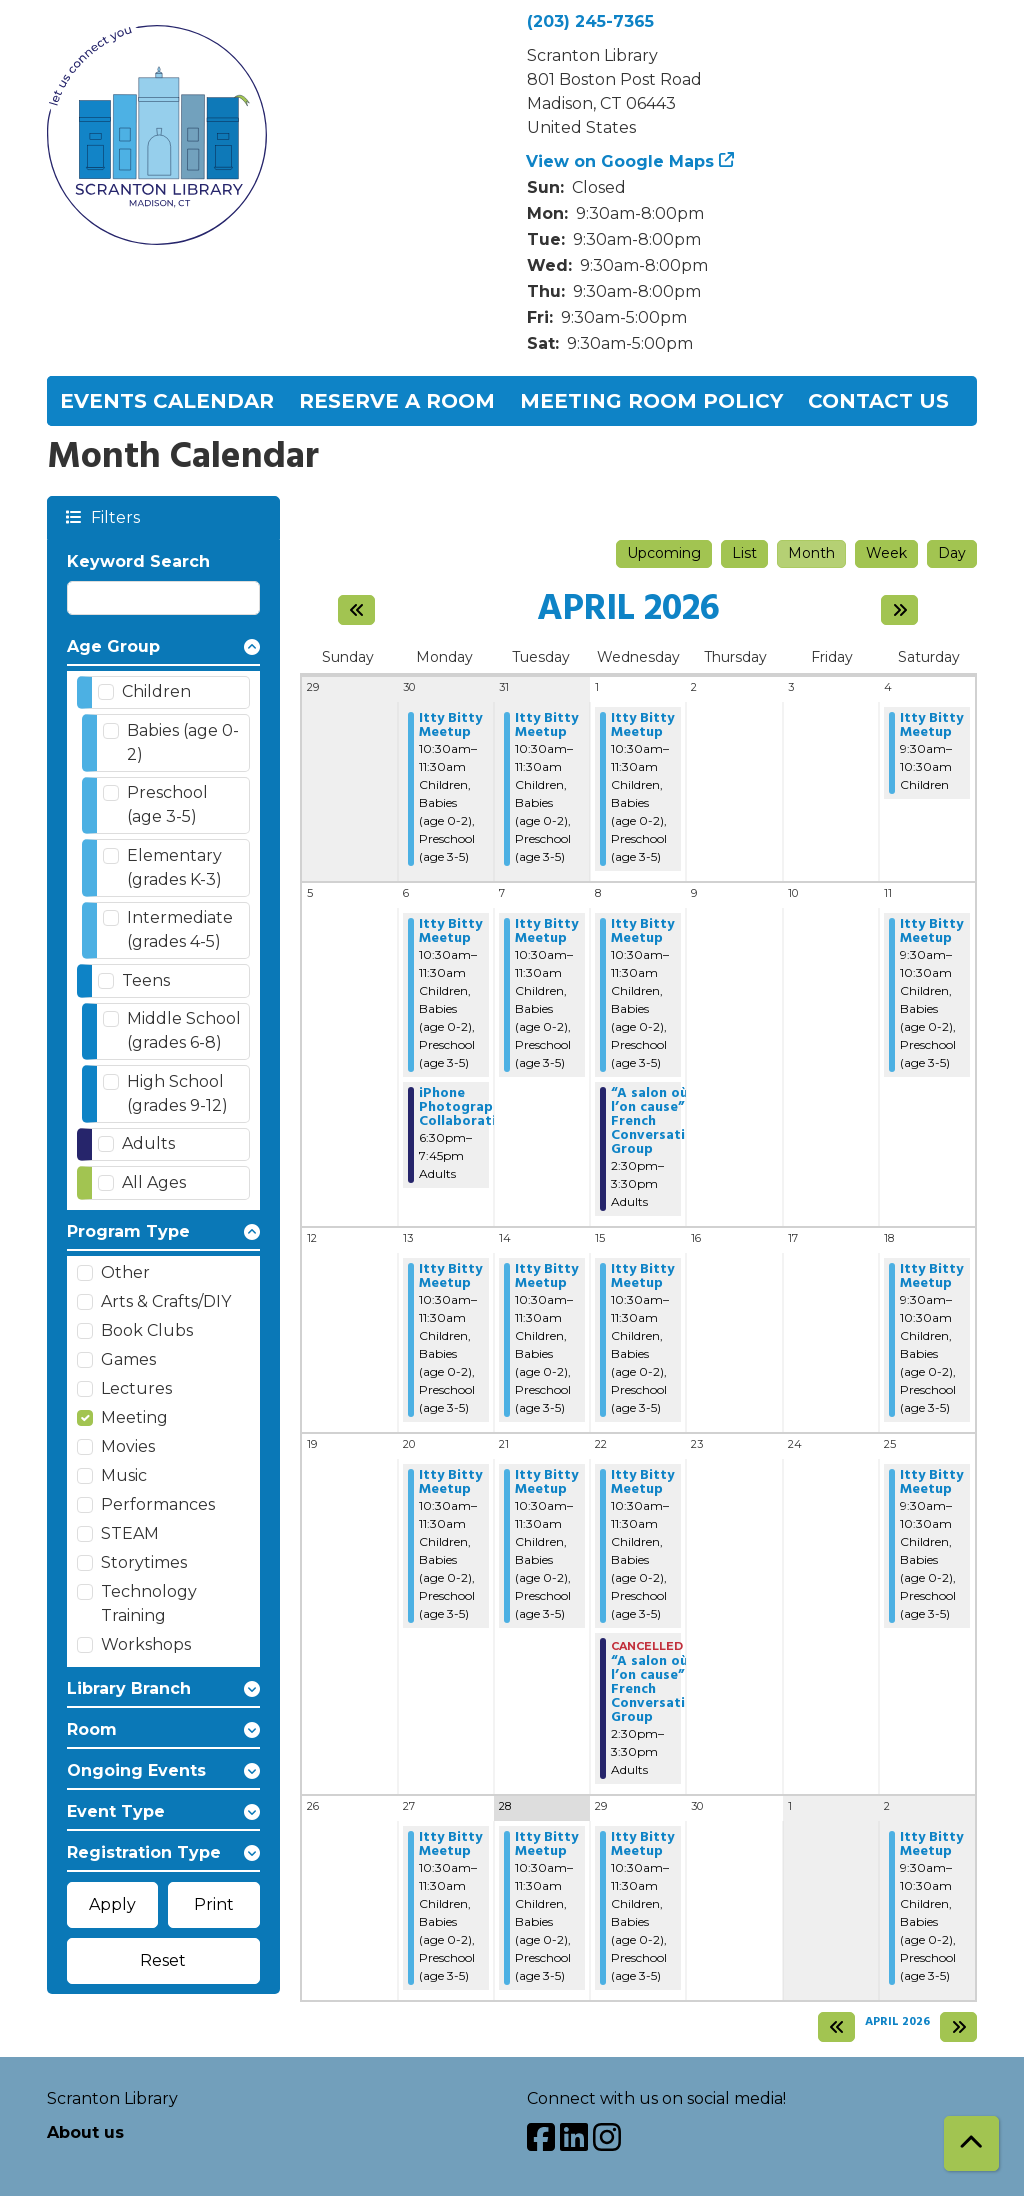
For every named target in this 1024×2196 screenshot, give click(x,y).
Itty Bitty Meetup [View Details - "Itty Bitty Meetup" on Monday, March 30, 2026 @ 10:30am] (450, 726)
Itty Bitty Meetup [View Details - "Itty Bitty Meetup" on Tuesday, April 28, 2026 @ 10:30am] (546, 1845)
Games (128, 1359)
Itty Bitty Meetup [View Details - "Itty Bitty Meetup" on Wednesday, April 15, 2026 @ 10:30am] (642, 1277)
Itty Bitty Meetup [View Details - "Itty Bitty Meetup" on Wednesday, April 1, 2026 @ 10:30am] (642, 726)
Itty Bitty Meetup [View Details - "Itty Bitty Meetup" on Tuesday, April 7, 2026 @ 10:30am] (546, 932)
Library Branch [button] (129, 1688)
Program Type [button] (128, 1231)
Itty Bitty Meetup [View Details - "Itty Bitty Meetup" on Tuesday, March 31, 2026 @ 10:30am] (546, 726)
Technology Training (149, 1603)
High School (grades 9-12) (177, 1093)
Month (811, 553)
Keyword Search (138, 561)
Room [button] (92, 1729)
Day (952, 553)
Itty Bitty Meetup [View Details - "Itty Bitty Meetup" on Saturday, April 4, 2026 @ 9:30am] (931, 726)
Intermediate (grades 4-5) (180, 929)
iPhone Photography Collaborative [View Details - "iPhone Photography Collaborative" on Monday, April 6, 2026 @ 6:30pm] (465, 1108)
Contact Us (878, 401)
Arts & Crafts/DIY (166, 1301)
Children (156, 691)
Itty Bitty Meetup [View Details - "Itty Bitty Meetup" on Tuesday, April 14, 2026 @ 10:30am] (546, 1277)
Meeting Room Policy (651, 401)
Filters (114, 516)
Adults (148, 1143)
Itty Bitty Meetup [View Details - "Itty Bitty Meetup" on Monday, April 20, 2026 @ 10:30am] (450, 1483)
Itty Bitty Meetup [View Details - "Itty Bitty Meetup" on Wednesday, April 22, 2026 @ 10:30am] (642, 1483)
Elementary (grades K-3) (174, 867)
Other (125, 1272)
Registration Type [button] (144, 1852)
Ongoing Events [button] (136, 1770)
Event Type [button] (116, 1811)
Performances (158, 1504)
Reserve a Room (397, 401)
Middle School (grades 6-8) (184, 1030)
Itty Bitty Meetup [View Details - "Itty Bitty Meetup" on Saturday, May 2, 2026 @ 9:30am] (931, 1845)
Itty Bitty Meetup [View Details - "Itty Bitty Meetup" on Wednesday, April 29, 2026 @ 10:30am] (642, 1845)
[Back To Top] (971, 2143)
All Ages (154, 1182)
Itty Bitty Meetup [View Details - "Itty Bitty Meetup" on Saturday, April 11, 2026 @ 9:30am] (931, 932)
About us (85, 2132)
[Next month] (899, 610)
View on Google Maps (620, 161)
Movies (128, 1446)
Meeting (134, 1417)
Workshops (146, 1644)
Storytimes (144, 1562)
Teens (146, 980)
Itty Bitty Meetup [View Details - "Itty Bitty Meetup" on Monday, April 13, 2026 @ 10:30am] (450, 1277)
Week (886, 553)
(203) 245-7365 (590, 21)
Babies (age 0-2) (183, 742)
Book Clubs (147, 1330)
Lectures (136, 1388)
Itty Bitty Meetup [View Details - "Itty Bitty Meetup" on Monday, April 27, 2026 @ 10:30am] (450, 1845)
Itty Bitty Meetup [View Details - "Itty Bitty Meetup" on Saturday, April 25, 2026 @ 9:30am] (931, 1483)
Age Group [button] (113, 646)
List (744, 553)
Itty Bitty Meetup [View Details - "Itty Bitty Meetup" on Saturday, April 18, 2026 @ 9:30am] (931, 1277)
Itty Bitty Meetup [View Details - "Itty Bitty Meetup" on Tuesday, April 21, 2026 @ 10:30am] (546, 1483)
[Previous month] (356, 610)
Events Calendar (167, 401)
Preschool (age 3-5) (167, 804)
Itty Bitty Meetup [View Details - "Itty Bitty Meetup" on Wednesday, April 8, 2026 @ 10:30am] (642, 932)
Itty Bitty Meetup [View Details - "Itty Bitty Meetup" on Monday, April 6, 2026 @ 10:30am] (450, 932)
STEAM (130, 1533)
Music (124, 1475)
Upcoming (664, 553)
